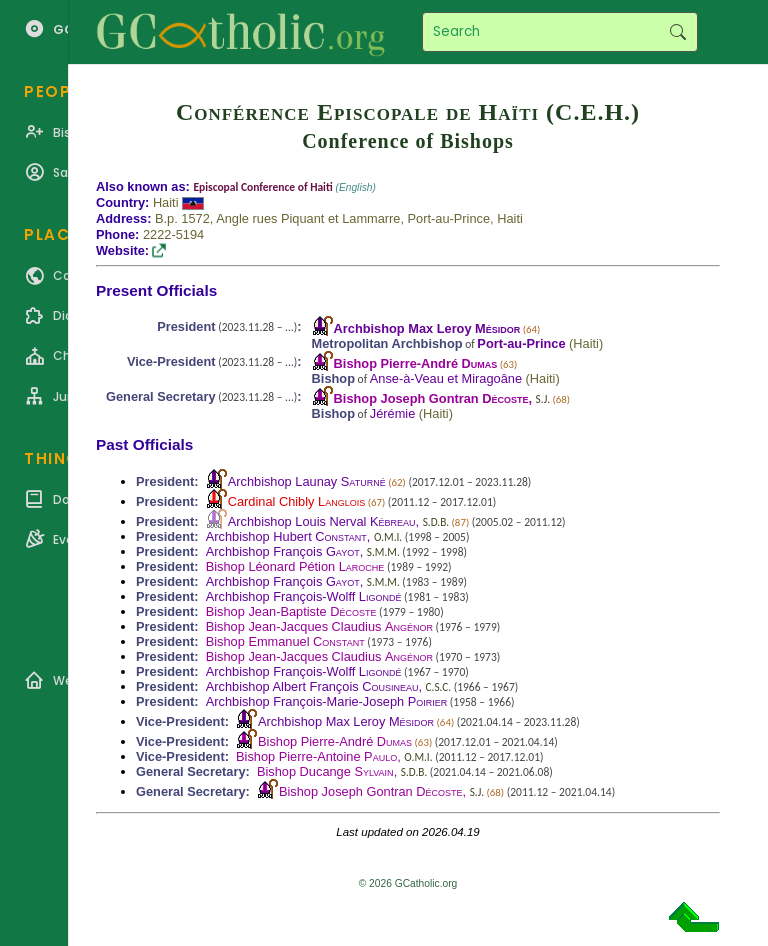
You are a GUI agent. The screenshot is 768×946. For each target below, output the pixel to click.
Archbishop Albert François (312, 686)
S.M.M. (383, 552)
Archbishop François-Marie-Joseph (327, 701)
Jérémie (393, 413)
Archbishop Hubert (286, 536)
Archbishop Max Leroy (427, 328)
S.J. (543, 399)
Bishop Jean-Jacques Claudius (319, 626)
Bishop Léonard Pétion (295, 566)
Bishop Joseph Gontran (431, 398)
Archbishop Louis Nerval (322, 521)
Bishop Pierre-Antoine (316, 756)
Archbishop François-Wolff (304, 596)
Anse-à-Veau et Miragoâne (446, 378)
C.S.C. (438, 687)
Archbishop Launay (307, 481)
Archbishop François (283, 551)
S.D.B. (436, 522)
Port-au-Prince (521, 343)
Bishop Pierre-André (416, 363)
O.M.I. (388, 537)
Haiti (166, 202)
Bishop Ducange (325, 771)
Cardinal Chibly (296, 501)
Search (677, 32)
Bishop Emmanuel (285, 641)
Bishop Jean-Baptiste (291, 611)
